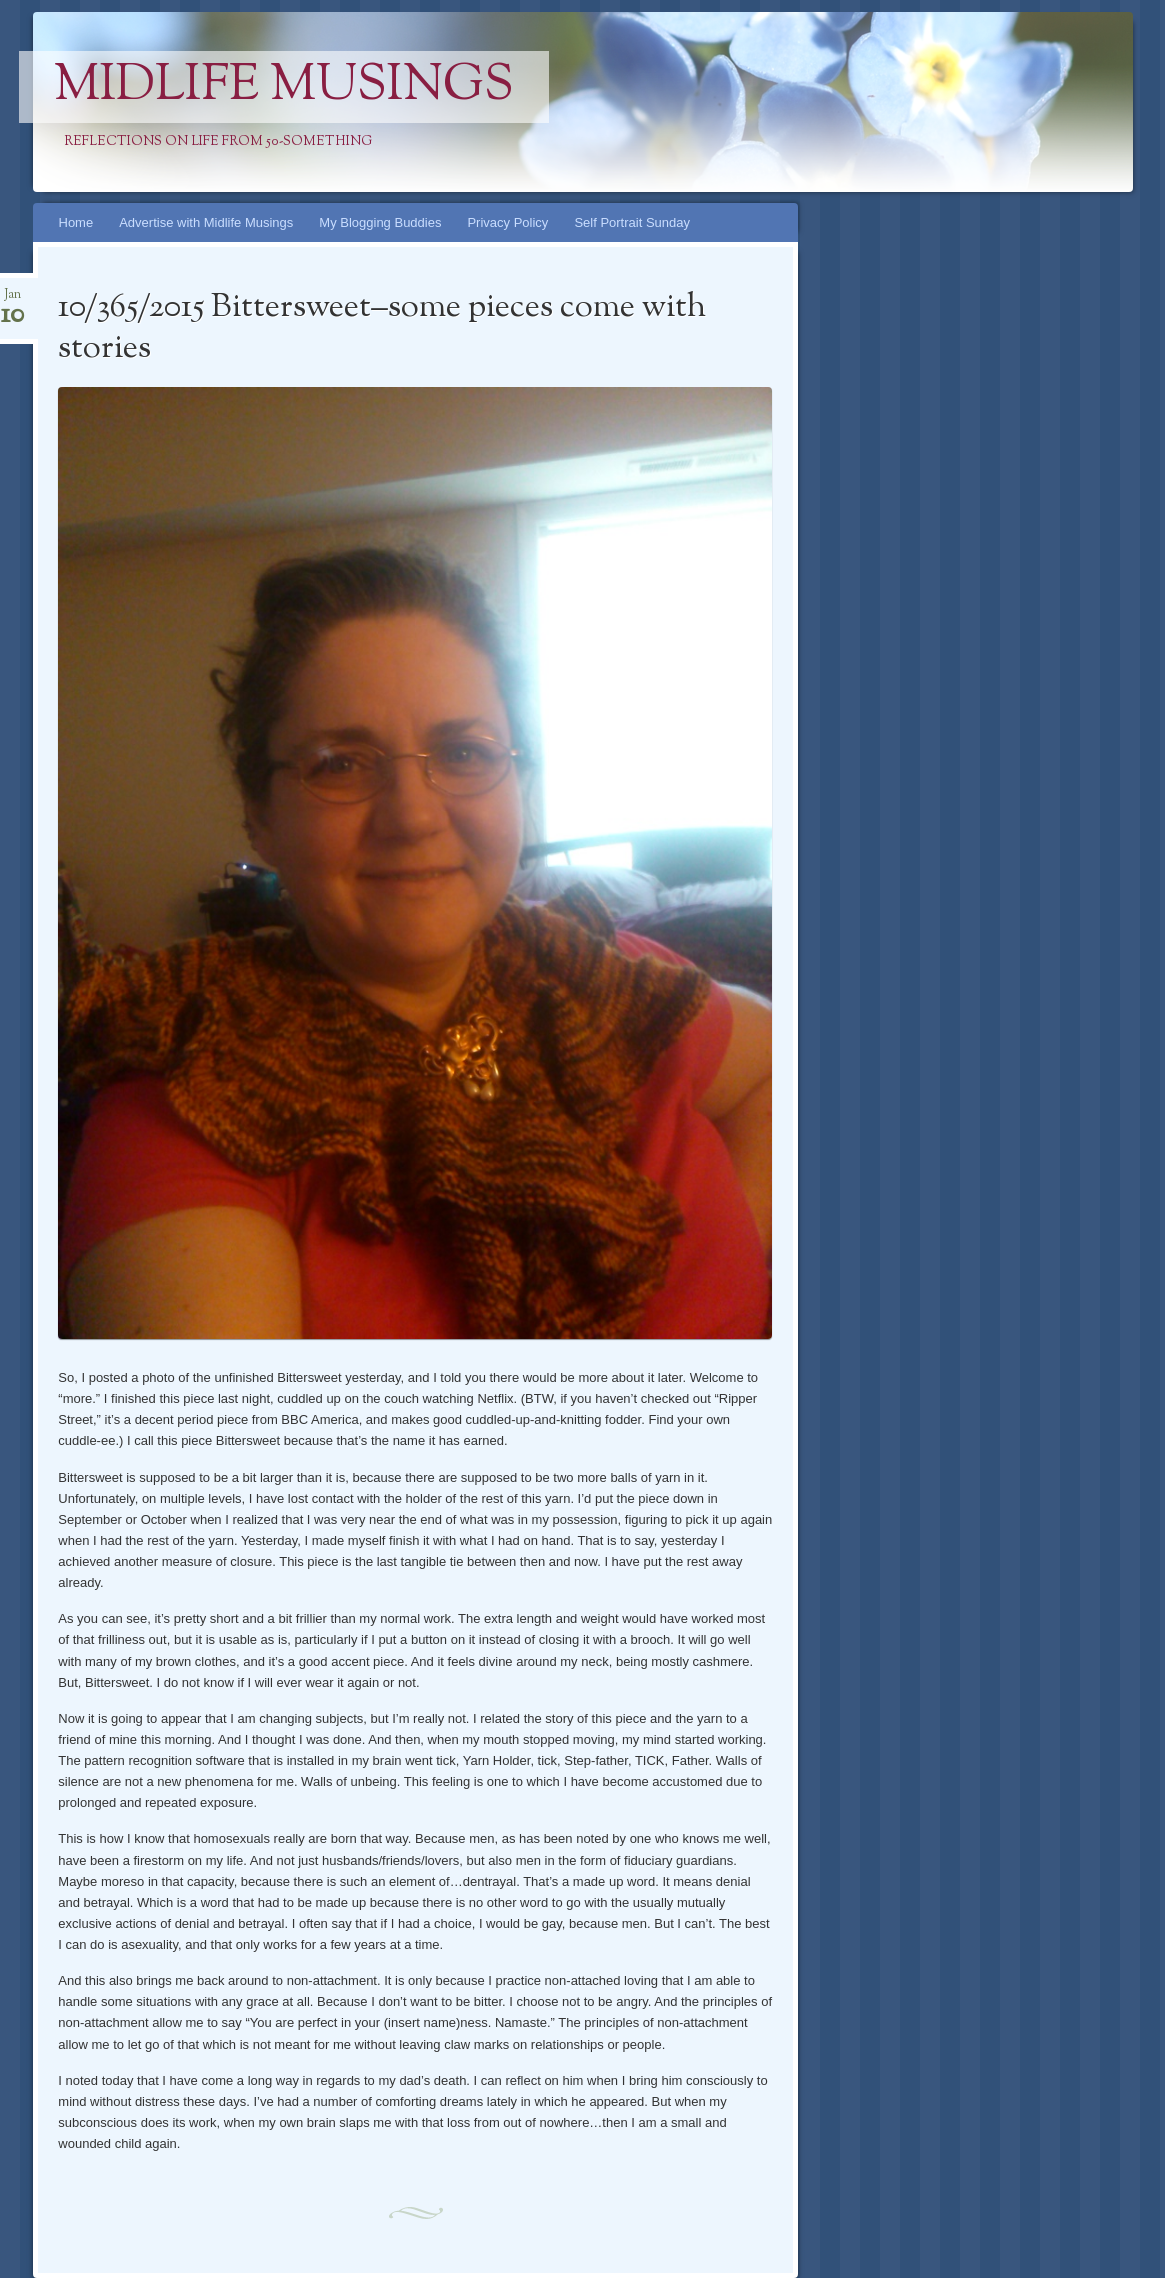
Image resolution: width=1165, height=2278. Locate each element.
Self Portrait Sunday (632, 222)
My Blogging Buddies (380, 222)
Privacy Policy (507, 222)
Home (76, 222)
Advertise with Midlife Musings (206, 222)
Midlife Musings (284, 87)
